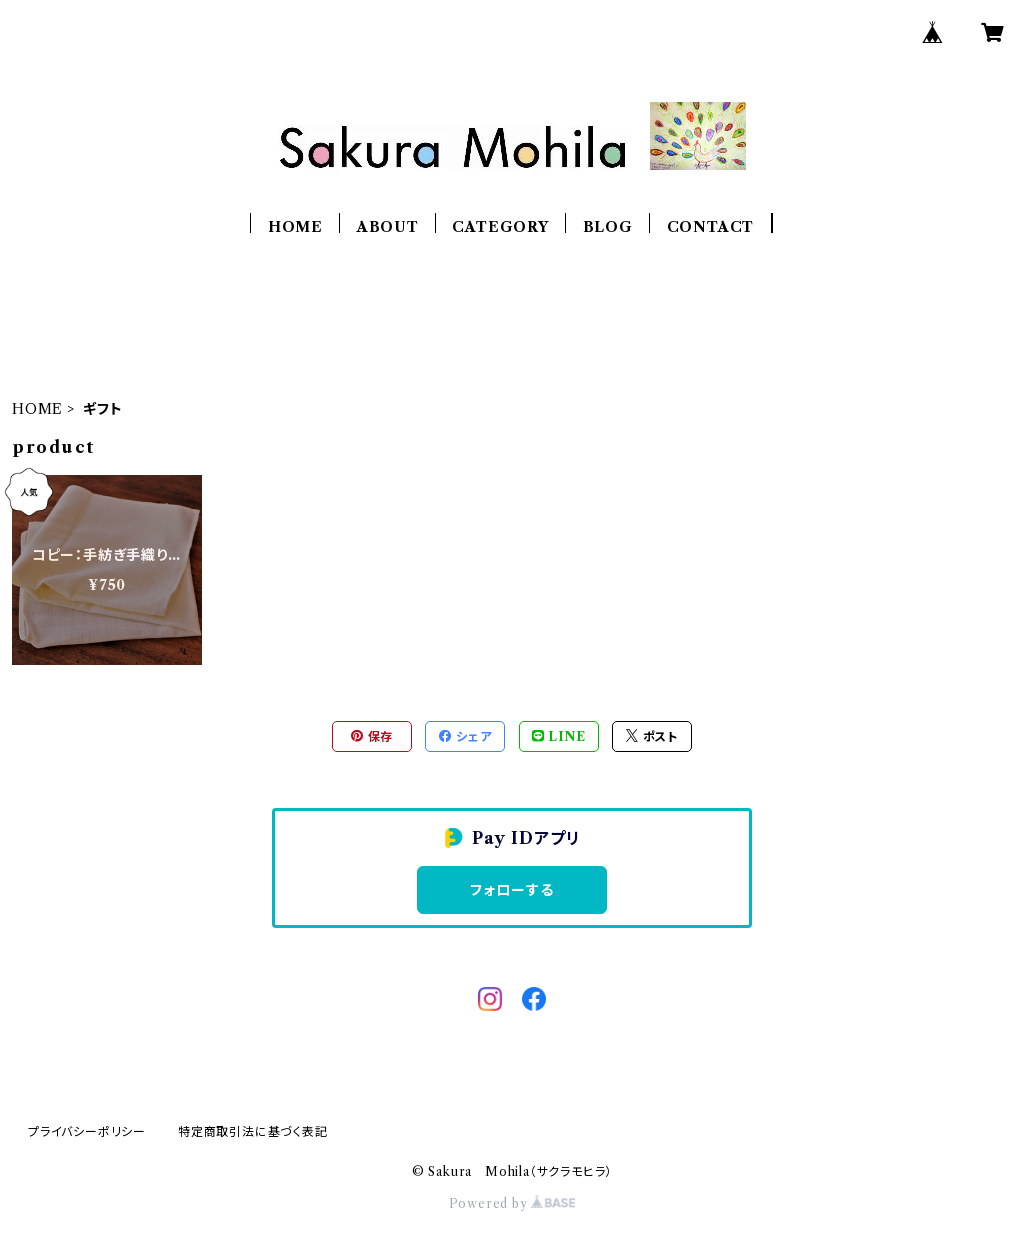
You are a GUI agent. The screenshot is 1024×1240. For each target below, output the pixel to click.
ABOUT (388, 227)
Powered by (512, 1203)
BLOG (608, 227)
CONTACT (711, 227)
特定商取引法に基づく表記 (253, 1131)
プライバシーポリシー (87, 1131)
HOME (295, 227)
